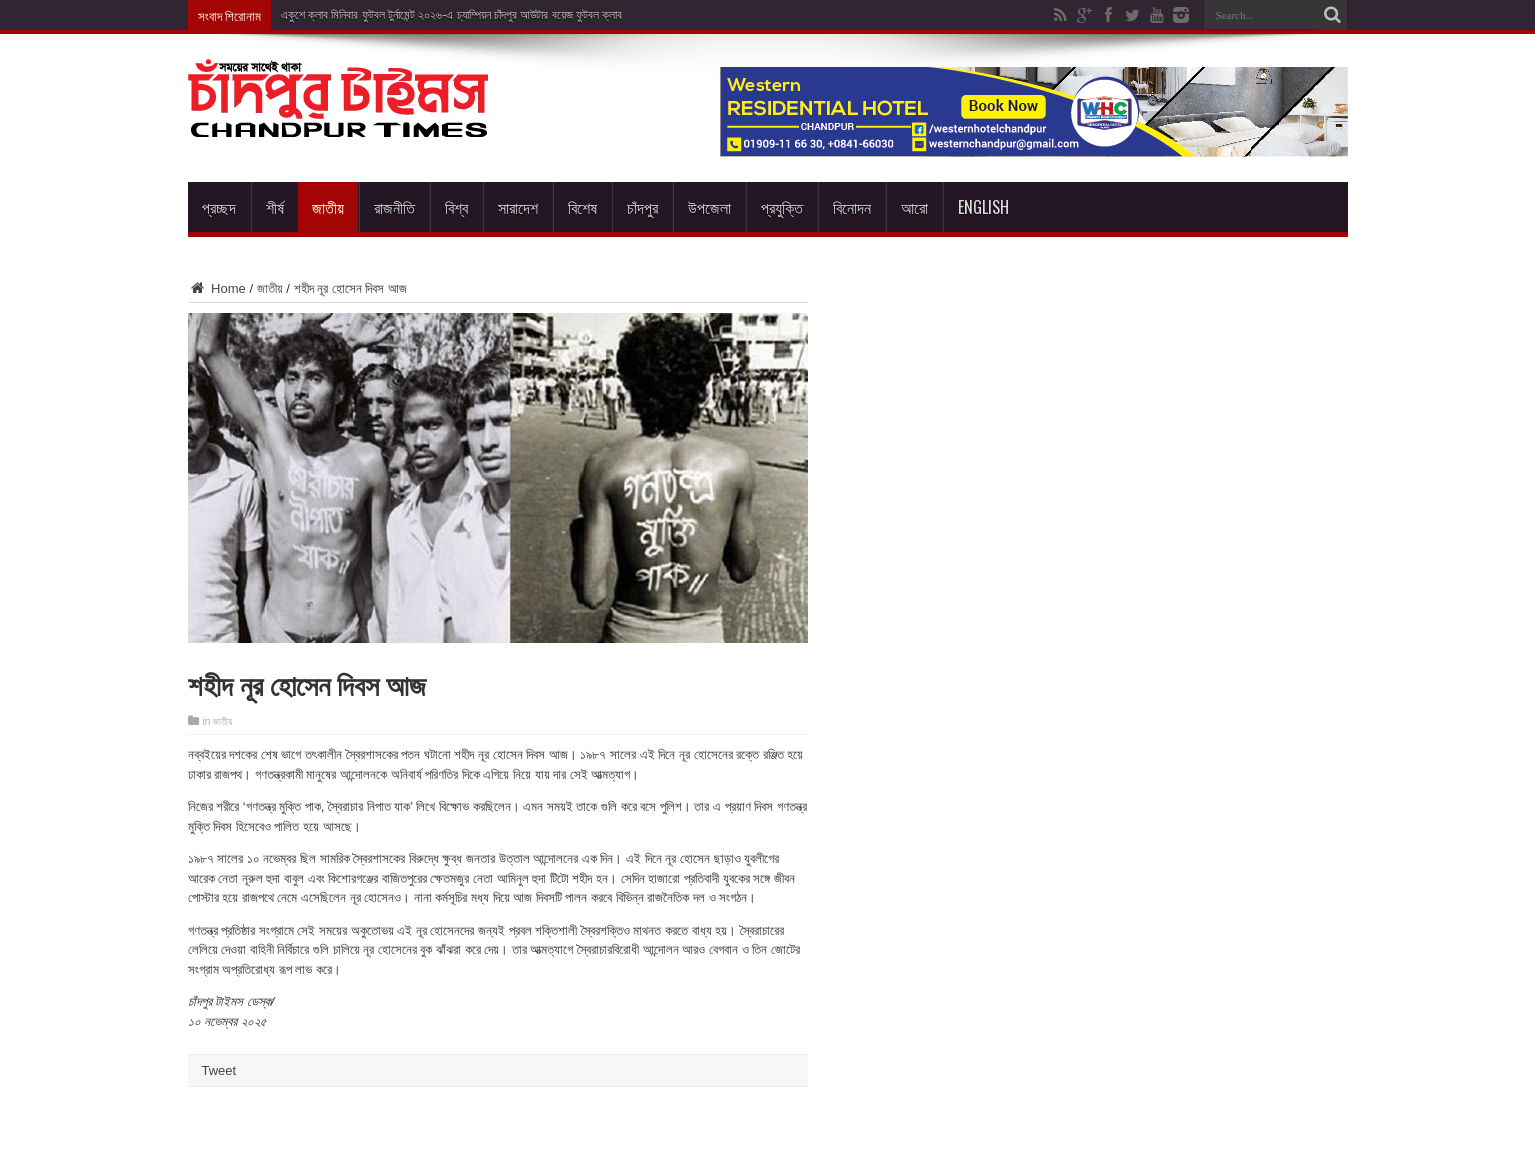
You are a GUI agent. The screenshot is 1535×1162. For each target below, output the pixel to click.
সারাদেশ (518, 207)
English (983, 207)
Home (217, 288)
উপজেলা (709, 207)
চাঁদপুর (642, 207)
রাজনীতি (394, 207)
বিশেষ (582, 207)
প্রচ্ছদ (219, 207)
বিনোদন (852, 207)
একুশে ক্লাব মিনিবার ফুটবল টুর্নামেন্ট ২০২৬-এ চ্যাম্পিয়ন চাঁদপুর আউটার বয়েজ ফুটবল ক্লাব (452, 15)
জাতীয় (328, 207)
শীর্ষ (275, 207)
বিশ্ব (456, 207)
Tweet (219, 1070)
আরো (914, 207)
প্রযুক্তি (782, 207)
